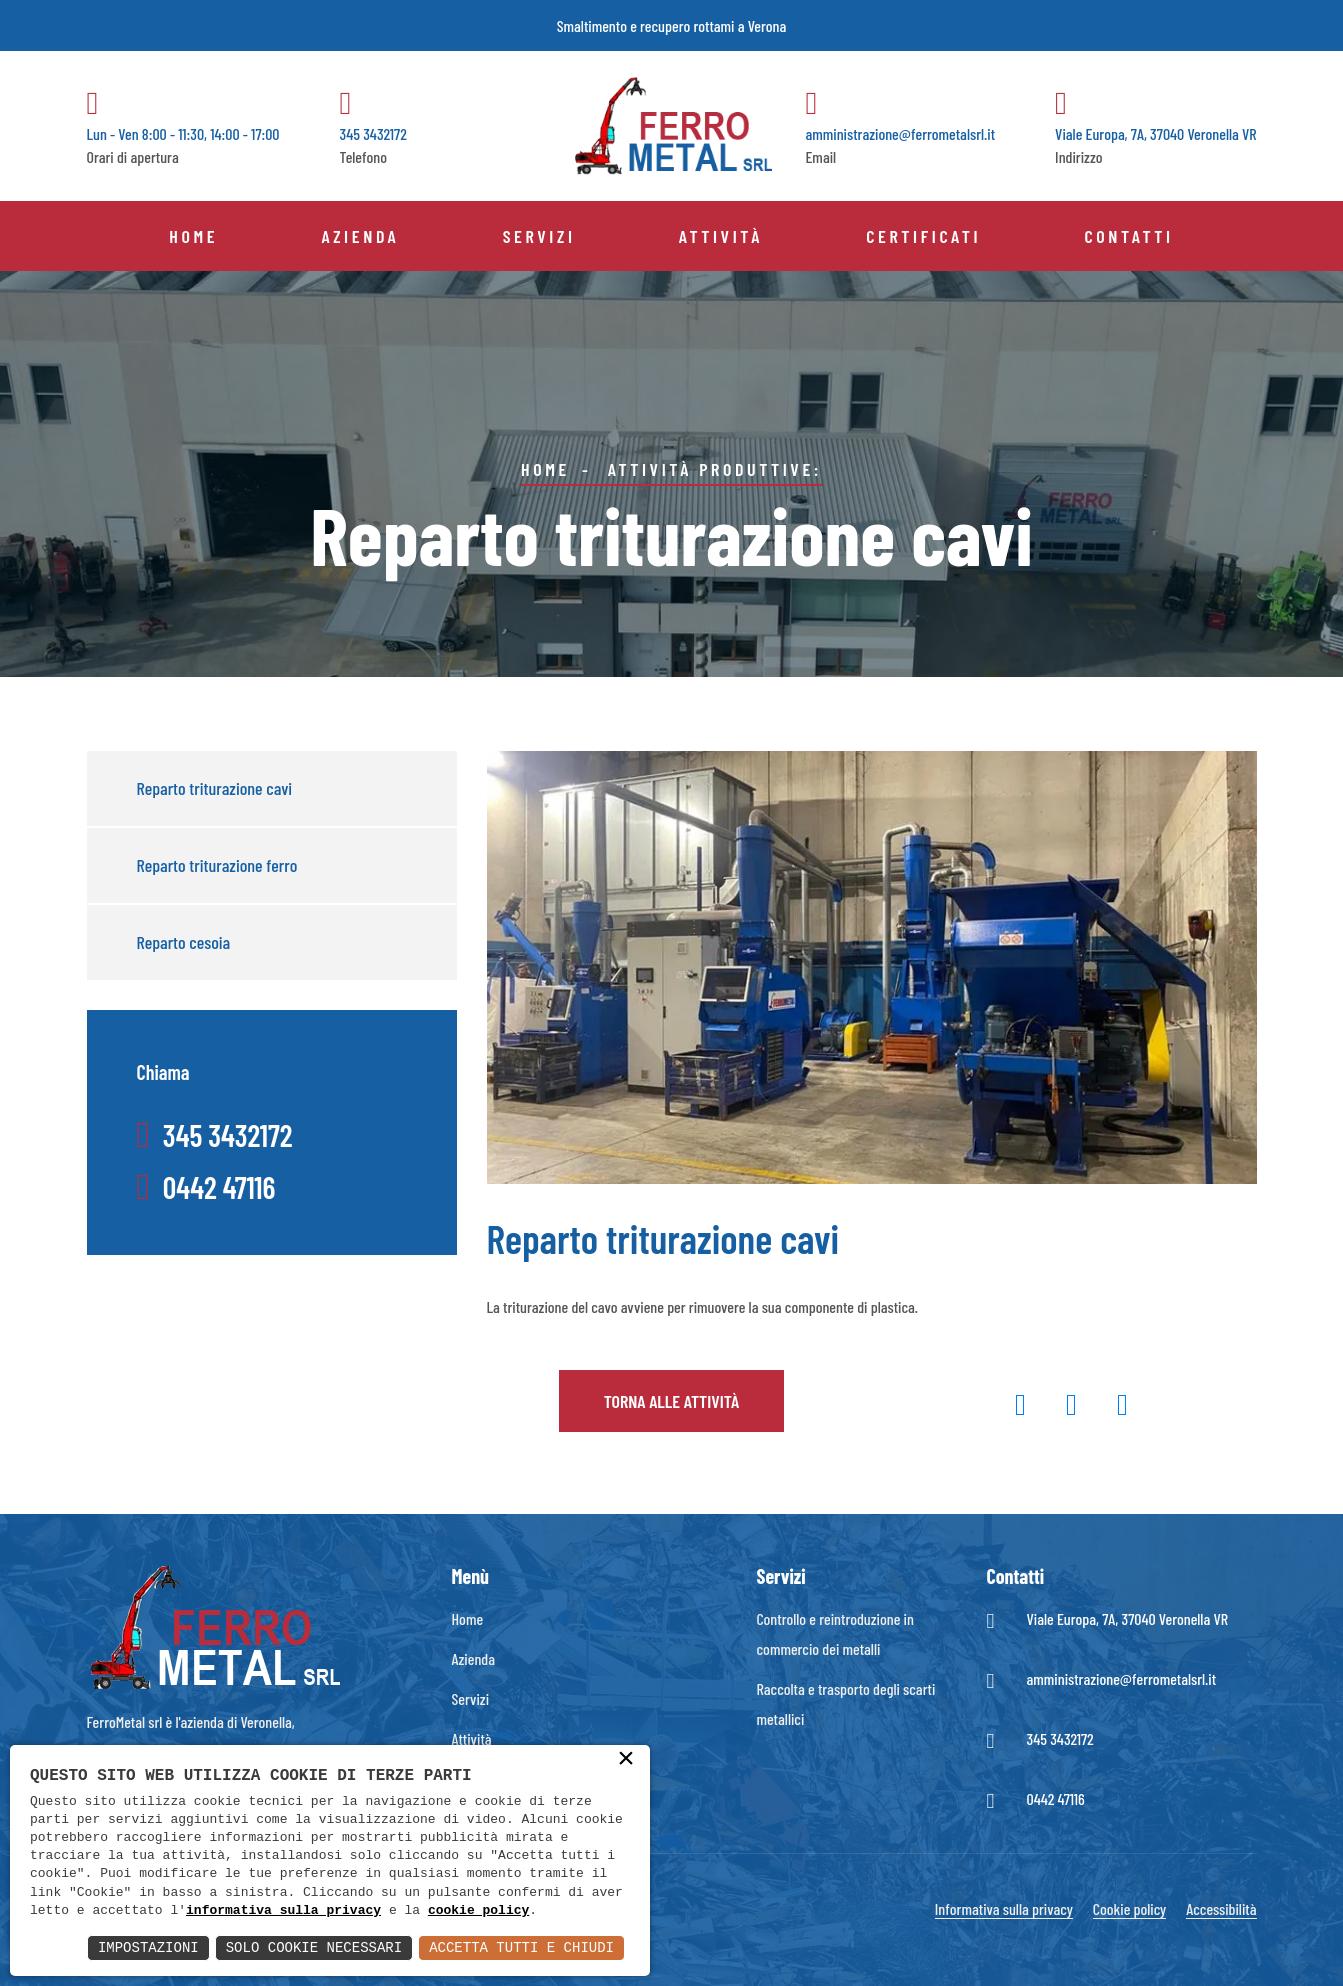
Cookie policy (1129, 1908)
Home (193, 236)
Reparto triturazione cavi (215, 788)
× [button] (626, 1760)
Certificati (923, 236)
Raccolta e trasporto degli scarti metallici (846, 1703)
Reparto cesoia (184, 942)
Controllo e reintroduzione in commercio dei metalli (835, 1633)
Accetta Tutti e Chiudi (521, 1947)
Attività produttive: (715, 469)
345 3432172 (1060, 1738)
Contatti (1128, 236)
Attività (721, 236)
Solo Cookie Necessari (314, 1947)
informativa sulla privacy (283, 1911)
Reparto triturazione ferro (217, 865)
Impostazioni (148, 1947)
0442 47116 (1056, 1798)
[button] (1020, 1408)
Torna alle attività (671, 1401)
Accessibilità (1221, 1908)
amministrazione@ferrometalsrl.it (1122, 1678)
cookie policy (478, 1911)
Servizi (539, 236)
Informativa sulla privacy (1004, 1908)
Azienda (360, 236)
